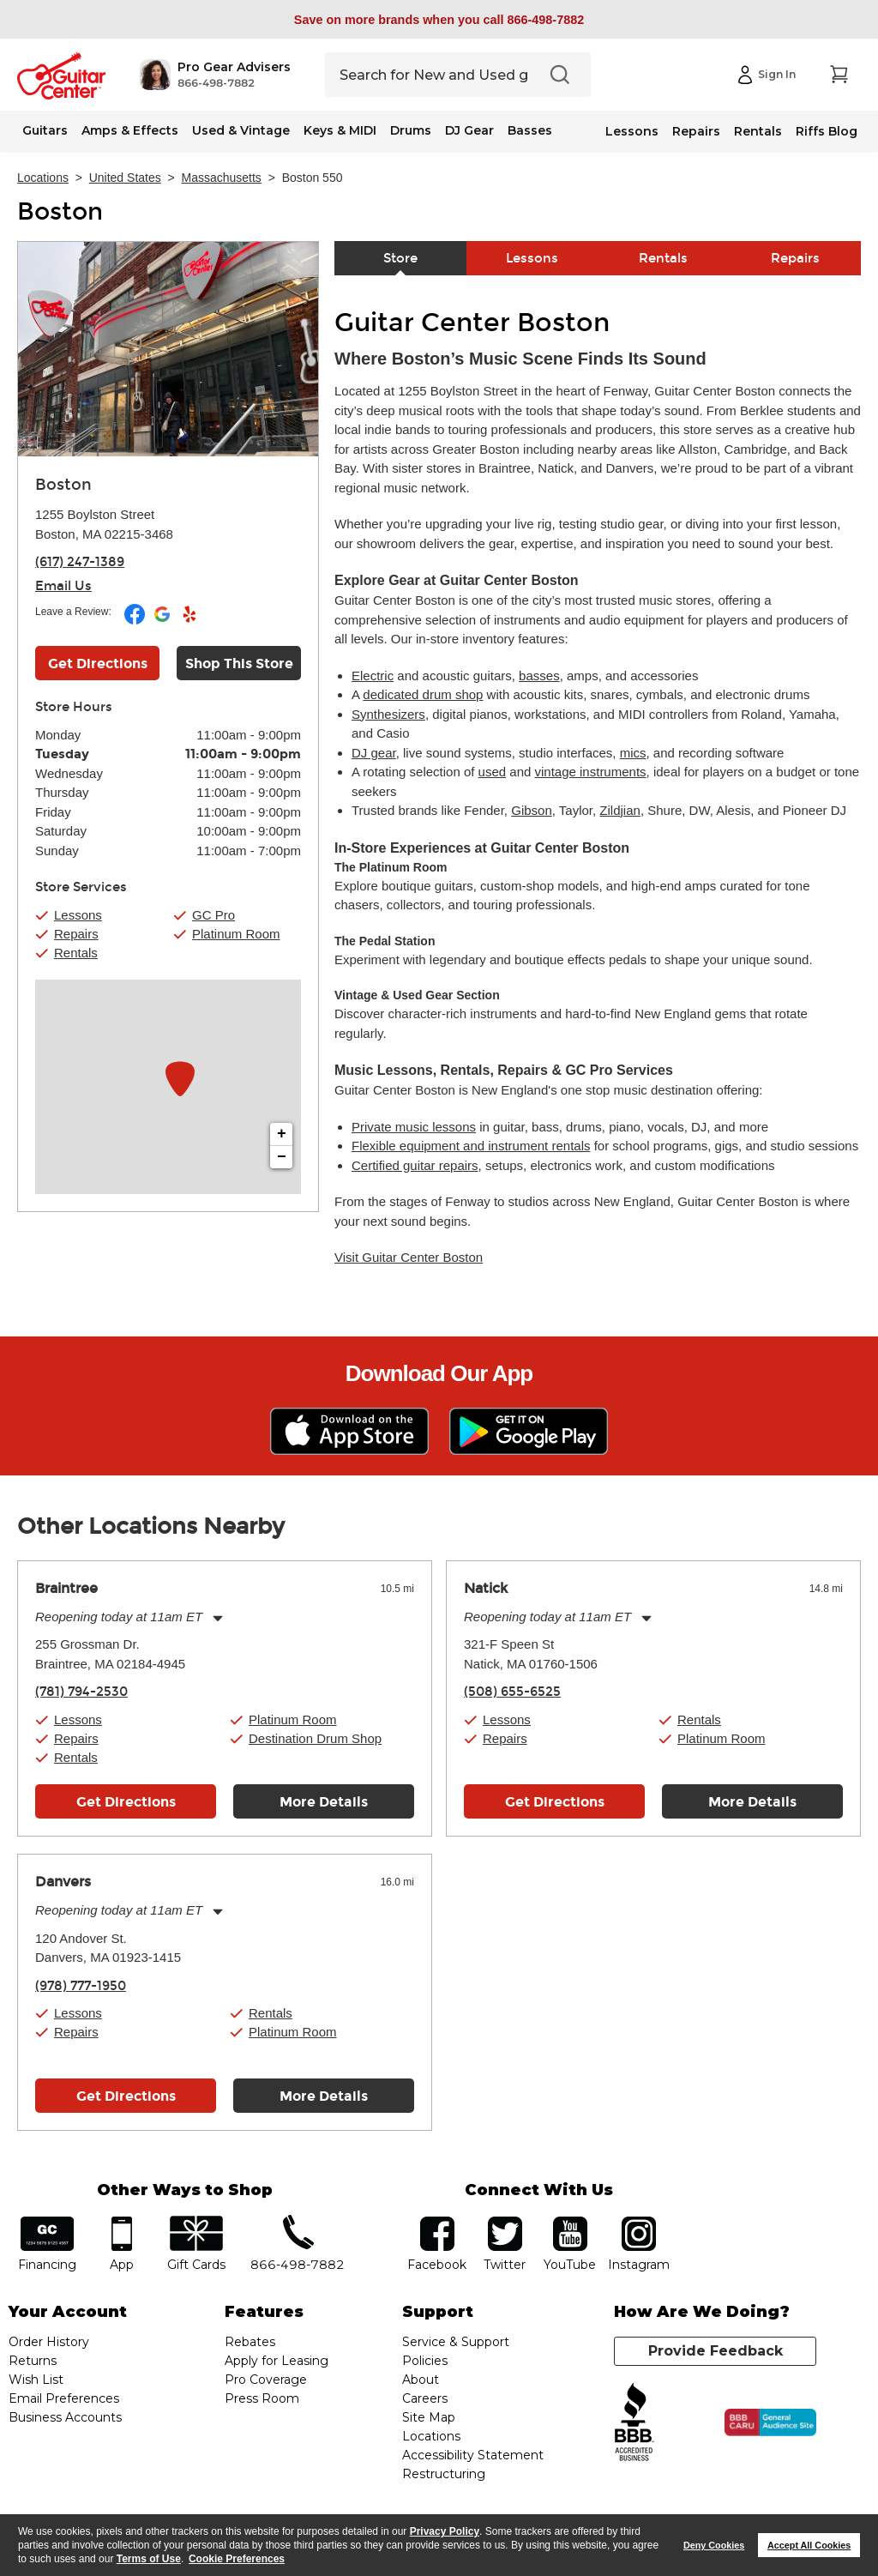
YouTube (570, 2222)
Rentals (758, 131)
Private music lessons (414, 1126)
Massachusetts (222, 177)
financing (47, 2222)
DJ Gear (469, 130)
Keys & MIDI (340, 130)
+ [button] (281, 1134)
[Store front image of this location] (168, 349)
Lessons (631, 131)
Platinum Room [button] (236, 933)
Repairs (696, 131)
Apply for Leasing (276, 2360)
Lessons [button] (78, 915)
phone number (297, 2222)
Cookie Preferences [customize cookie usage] (237, 2559)
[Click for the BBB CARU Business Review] (770, 2422)
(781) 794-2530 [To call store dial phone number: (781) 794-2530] (81, 1691)
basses (539, 675)
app (121, 2222)
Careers (425, 2398)
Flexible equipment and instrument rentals (471, 1145)
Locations (43, 177)
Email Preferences (64, 2398)
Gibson (531, 810)
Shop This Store (239, 663)
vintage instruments (590, 771)
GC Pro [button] (213, 915)
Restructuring (443, 2474)
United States (125, 177)
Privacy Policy (444, 2531)
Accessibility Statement (473, 2455)
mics (633, 752)
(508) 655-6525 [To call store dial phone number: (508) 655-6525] (512, 1691)
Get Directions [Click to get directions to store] (97, 663)
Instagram (639, 2222)
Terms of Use (149, 2559)
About (420, 2379)
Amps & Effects (129, 130)
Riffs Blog (826, 131)
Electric (373, 675)
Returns (33, 2360)
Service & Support (455, 2342)
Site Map (428, 2417)
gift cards (196, 2222)
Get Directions (126, 1802)
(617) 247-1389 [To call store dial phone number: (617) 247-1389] (79, 562)
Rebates (250, 2342)
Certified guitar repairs (415, 1165)
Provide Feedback (715, 2351)
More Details (324, 1802)
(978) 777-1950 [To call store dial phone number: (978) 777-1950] (80, 1986)
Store (400, 258)
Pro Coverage (266, 2379)
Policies (425, 2360)
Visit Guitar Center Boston (408, 1257)
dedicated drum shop (423, 694)
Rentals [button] (76, 952)
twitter (505, 2222)
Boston (60, 212)
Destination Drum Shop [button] (315, 1738)
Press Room (262, 2398)
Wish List (36, 2379)
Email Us (63, 586)
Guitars (45, 130)
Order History (49, 2342)
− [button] (281, 1157)
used (492, 771)
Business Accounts (65, 2417)
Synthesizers (388, 714)
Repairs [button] (76, 933)
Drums (410, 130)
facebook (437, 2222)
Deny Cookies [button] (713, 2545)
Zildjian (619, 810)
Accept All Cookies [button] (809, 2545)
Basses (530, 130)
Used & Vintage (241, 130)
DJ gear (374, 752)
